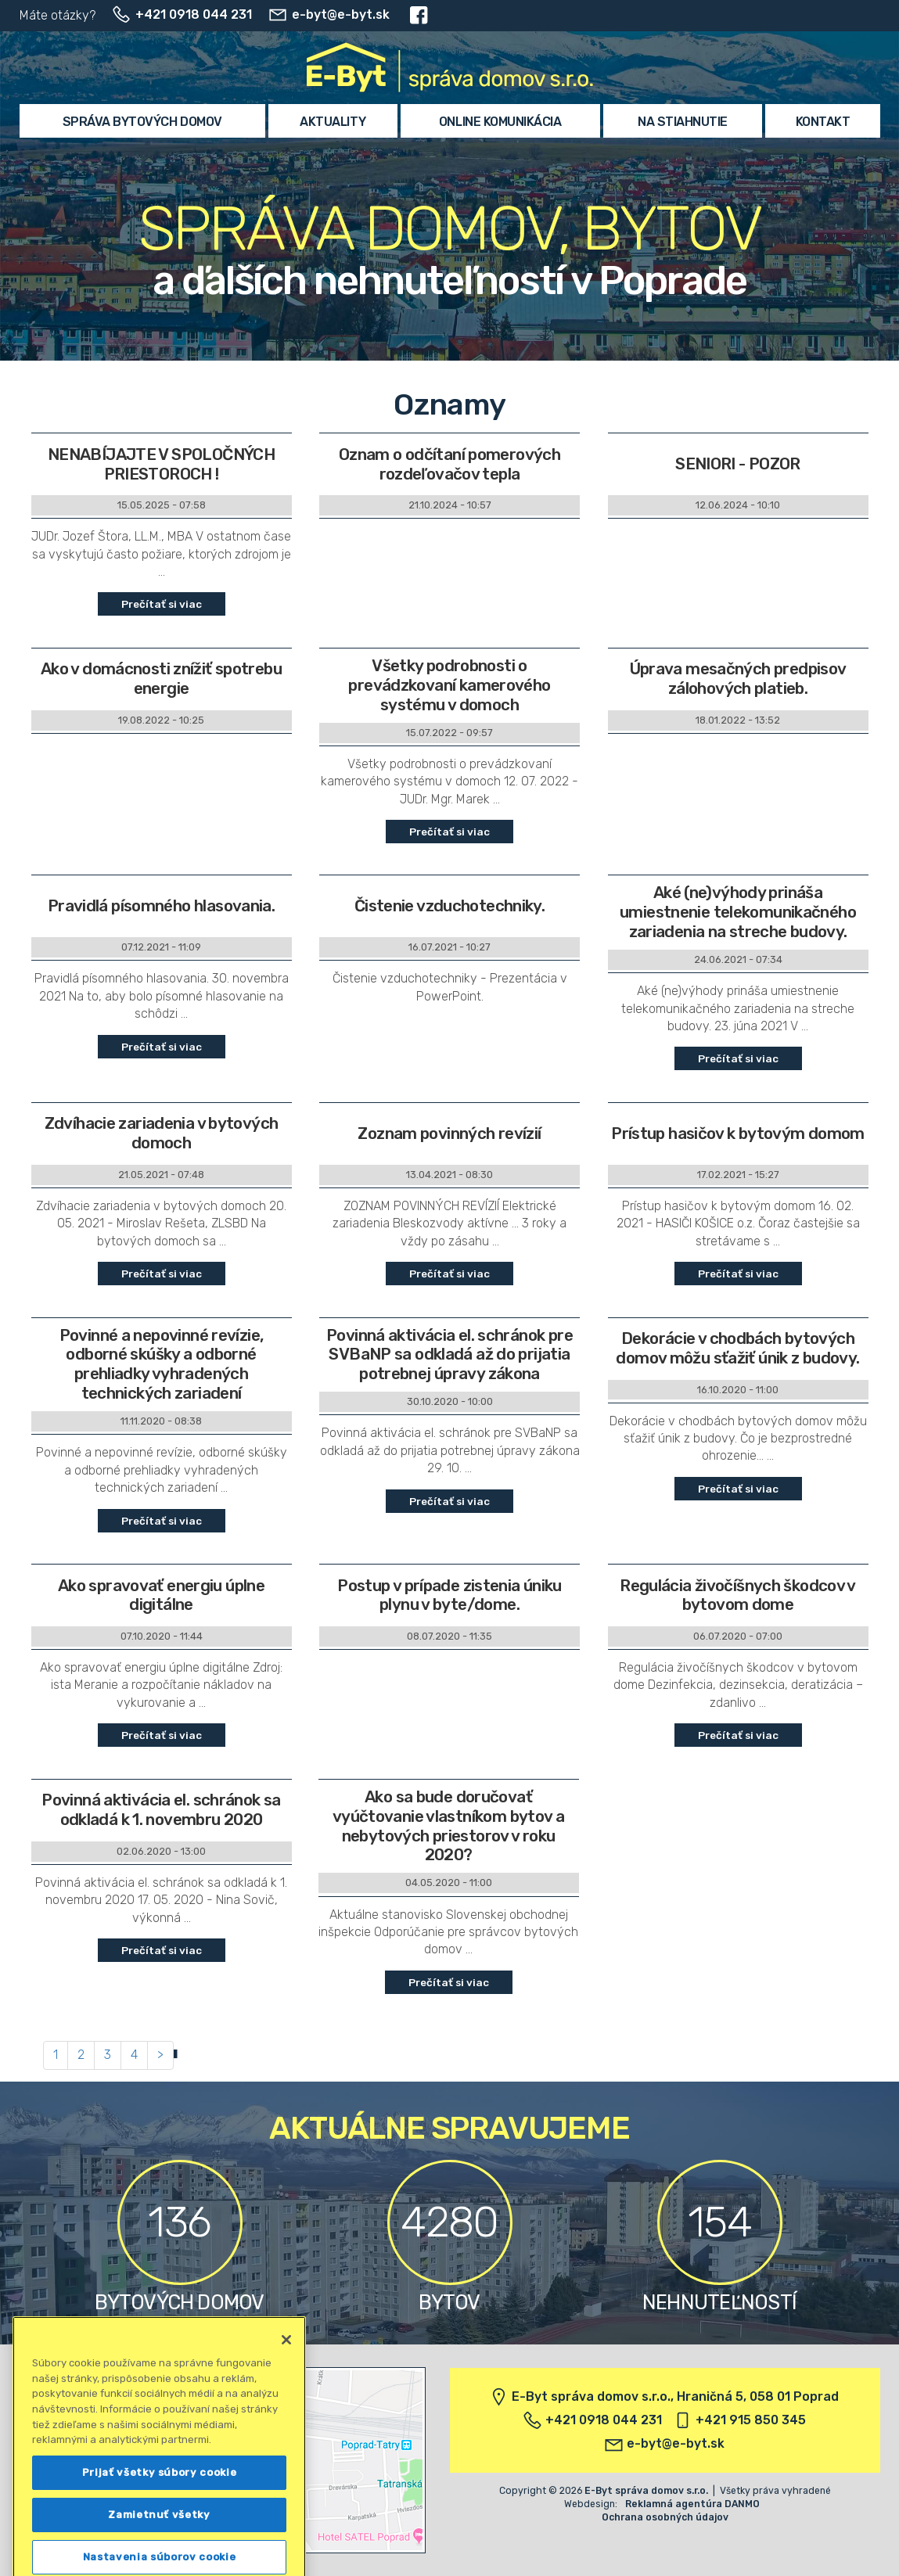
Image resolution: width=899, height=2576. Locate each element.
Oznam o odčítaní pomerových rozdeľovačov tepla (449, 464)
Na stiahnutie (683, 121)
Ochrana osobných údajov (665, 2517)
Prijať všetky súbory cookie (159, 2554)
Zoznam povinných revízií (449, 1133)
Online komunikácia (500, 121)
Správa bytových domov (142, 121)
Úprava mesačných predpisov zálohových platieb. (738, 678)
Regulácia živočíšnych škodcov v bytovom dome (738, 1595)
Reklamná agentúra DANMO (692, 2504)
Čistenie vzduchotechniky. (449, 905)
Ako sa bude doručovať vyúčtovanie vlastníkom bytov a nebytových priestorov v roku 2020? (448, 1826)
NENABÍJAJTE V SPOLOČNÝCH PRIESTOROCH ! (161, 464)
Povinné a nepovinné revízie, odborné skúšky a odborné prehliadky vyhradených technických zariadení (161, 1364)
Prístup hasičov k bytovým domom (738, 1133)
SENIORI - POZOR (737, 463)
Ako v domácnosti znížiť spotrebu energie (161, 678)
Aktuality (332, 121)
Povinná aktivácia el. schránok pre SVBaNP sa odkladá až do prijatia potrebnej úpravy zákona (449, 1355)
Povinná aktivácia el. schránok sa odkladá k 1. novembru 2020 (160, 1810)
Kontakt (823, 121)
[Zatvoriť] (286, 2421)
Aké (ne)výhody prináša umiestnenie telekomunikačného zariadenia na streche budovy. (738, 912)
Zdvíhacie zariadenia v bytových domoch (162, 1133)
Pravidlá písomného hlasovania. (161, 905)
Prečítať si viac (161, 604)
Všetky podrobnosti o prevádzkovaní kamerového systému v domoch (449, 685)
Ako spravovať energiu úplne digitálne (161, 1595)
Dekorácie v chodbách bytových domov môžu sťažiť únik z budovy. (737, 1348)
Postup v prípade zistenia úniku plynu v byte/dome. (449, 1595)
